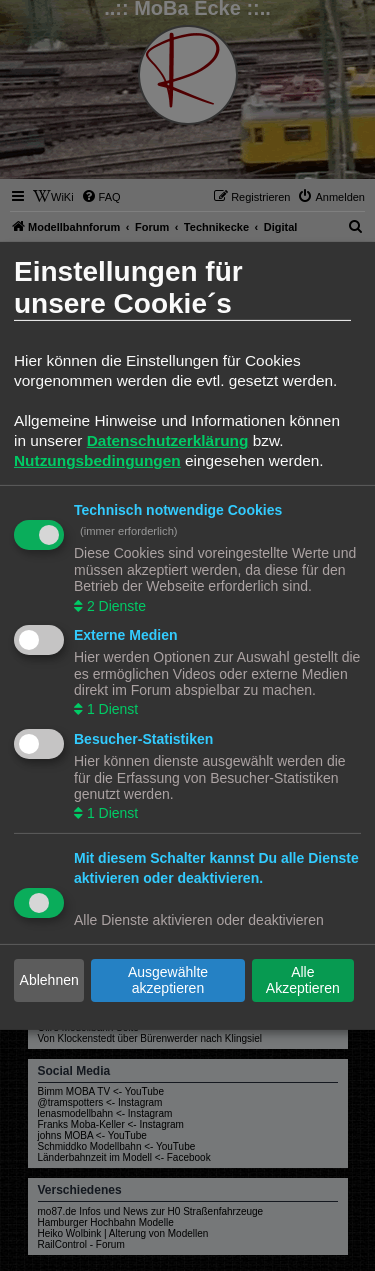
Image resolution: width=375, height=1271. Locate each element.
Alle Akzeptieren (303, 980)
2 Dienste (114, 605)
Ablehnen (49, 980)
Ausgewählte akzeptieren (168, 980)
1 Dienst (110, 709)
